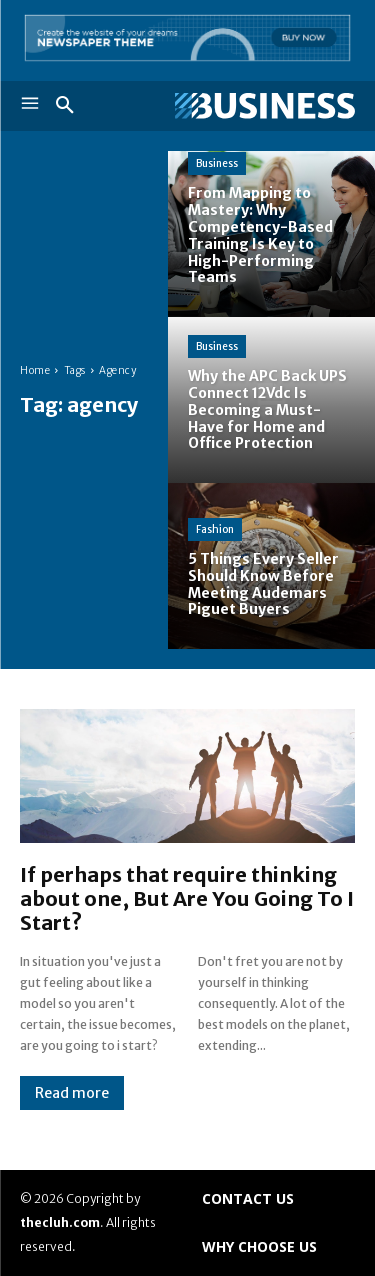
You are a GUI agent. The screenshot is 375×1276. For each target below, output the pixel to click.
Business (217, 163)
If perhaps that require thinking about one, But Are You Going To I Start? (187, 898)
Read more (72, 1093)
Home (35, 370)
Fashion (215, 529)
